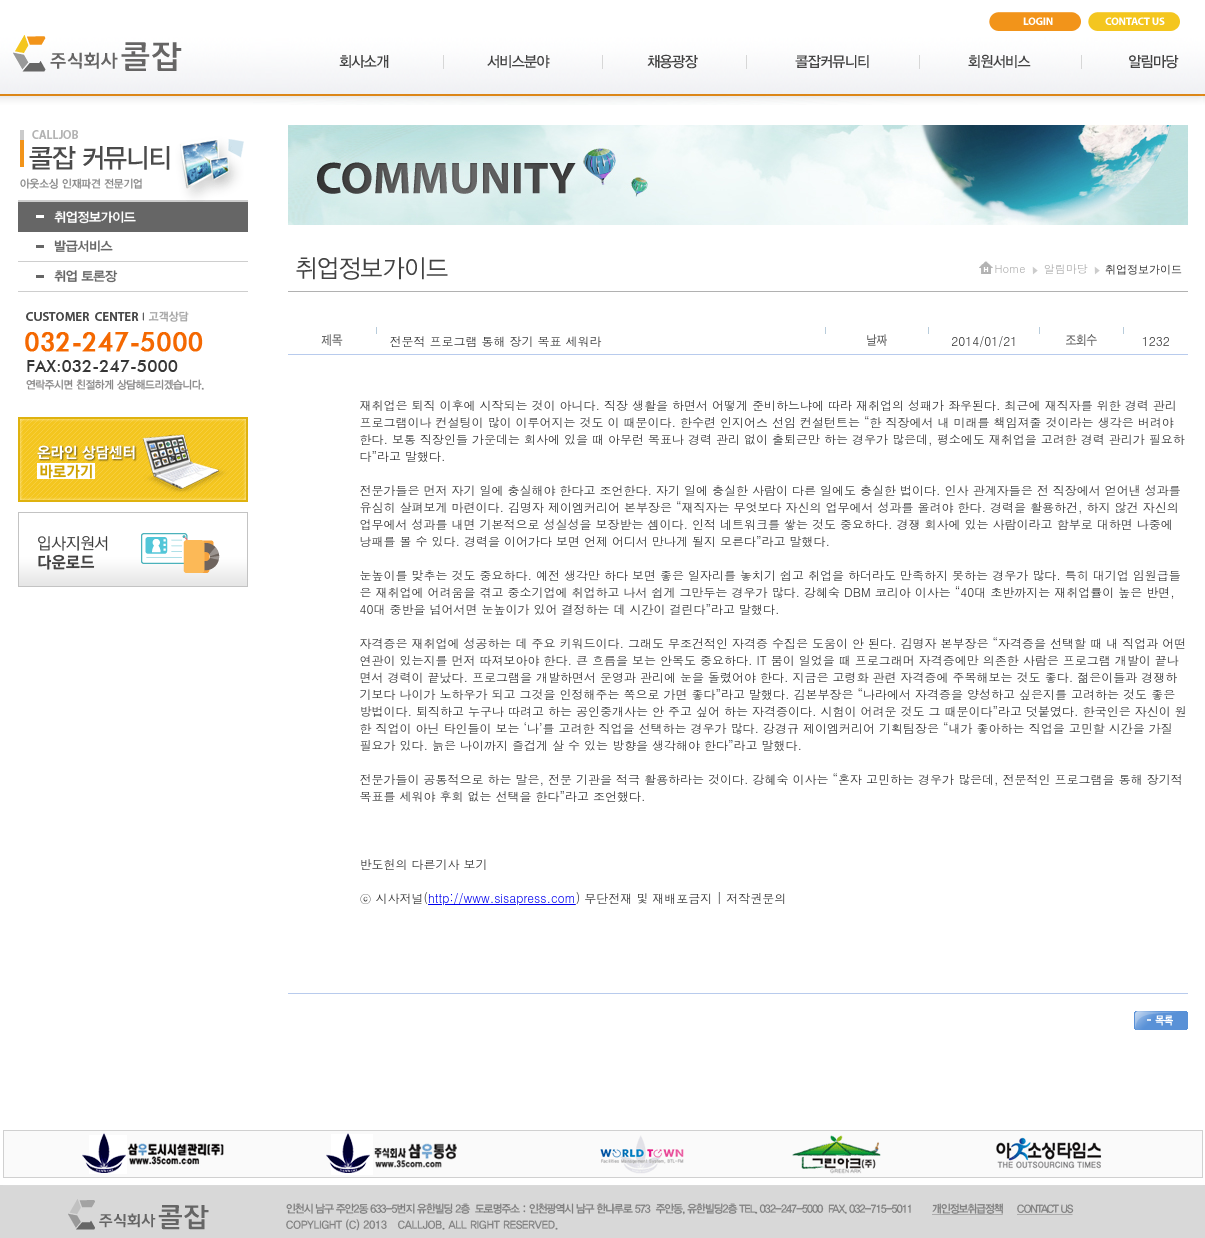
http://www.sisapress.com (502, 897)
